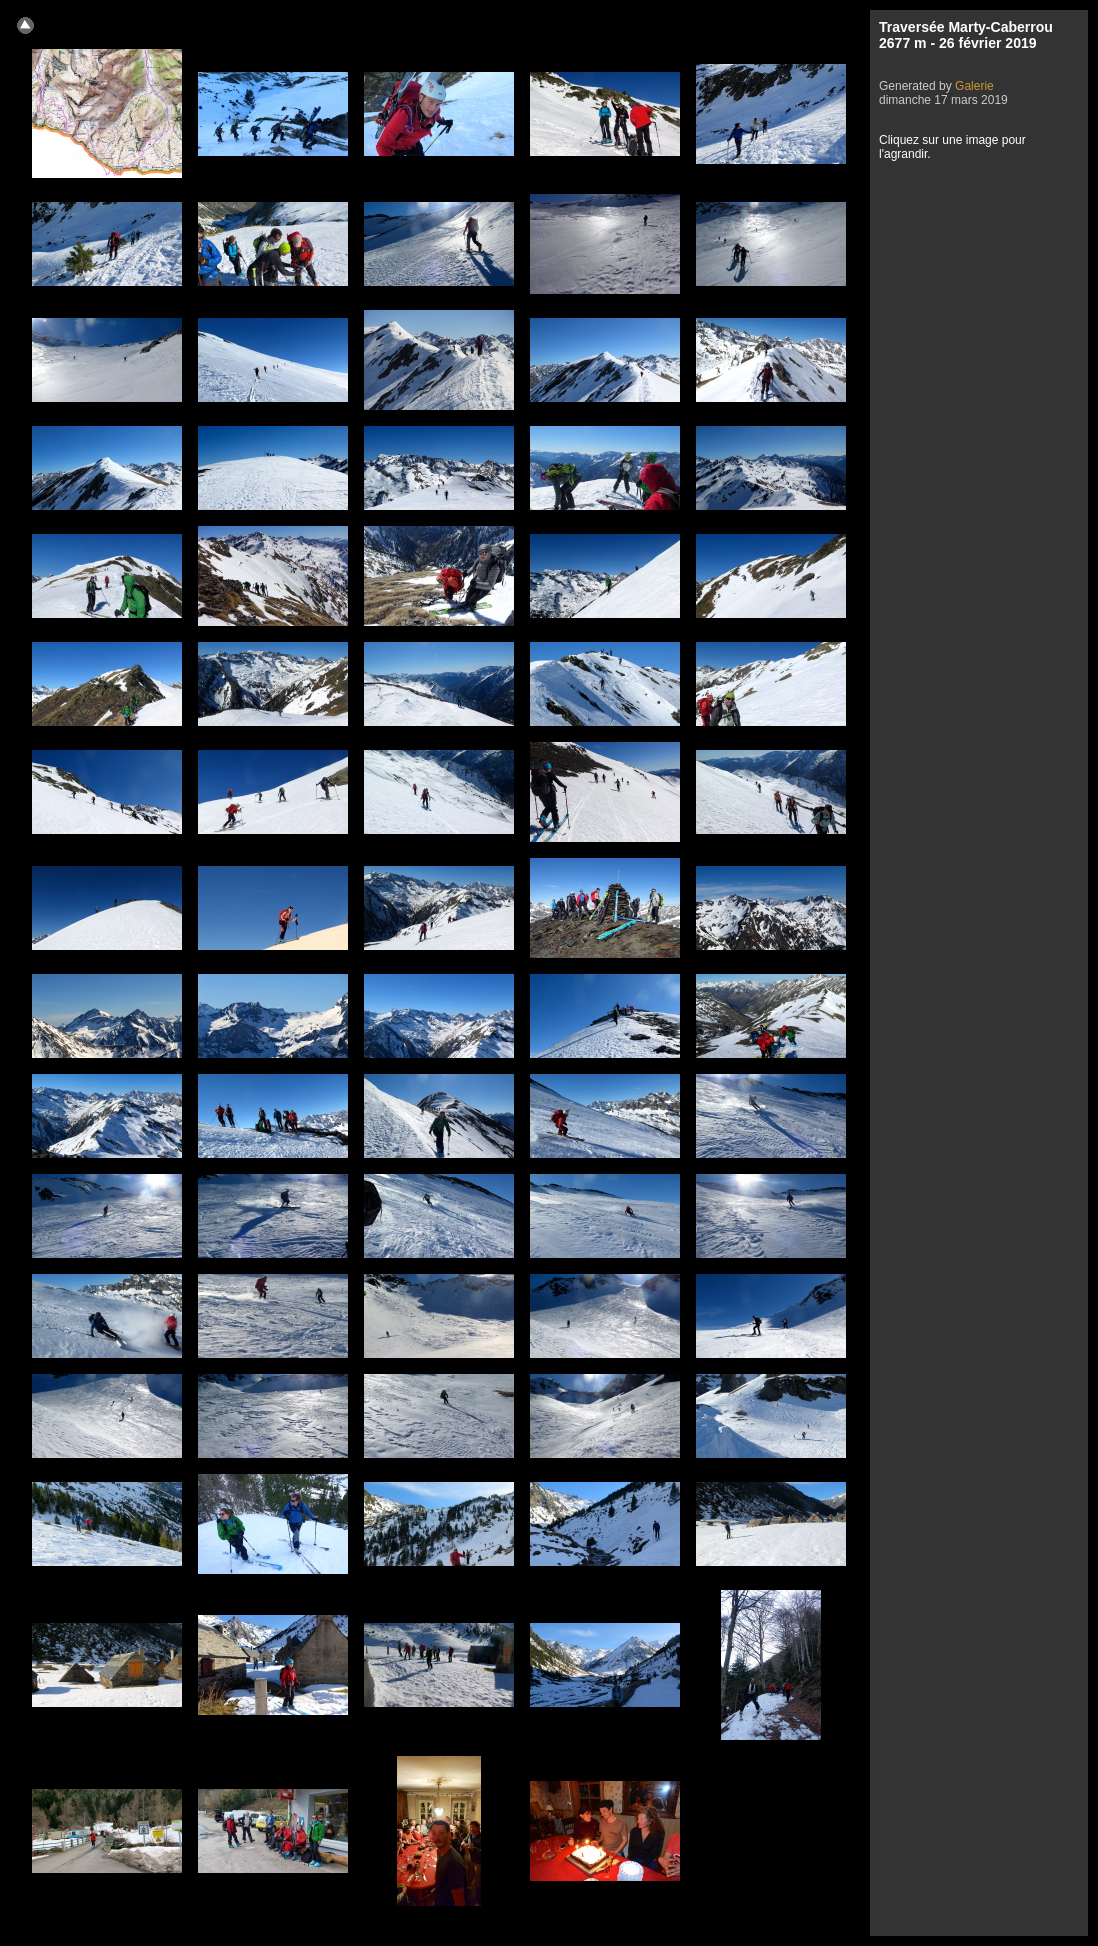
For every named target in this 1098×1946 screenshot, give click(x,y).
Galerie (974, 86)
